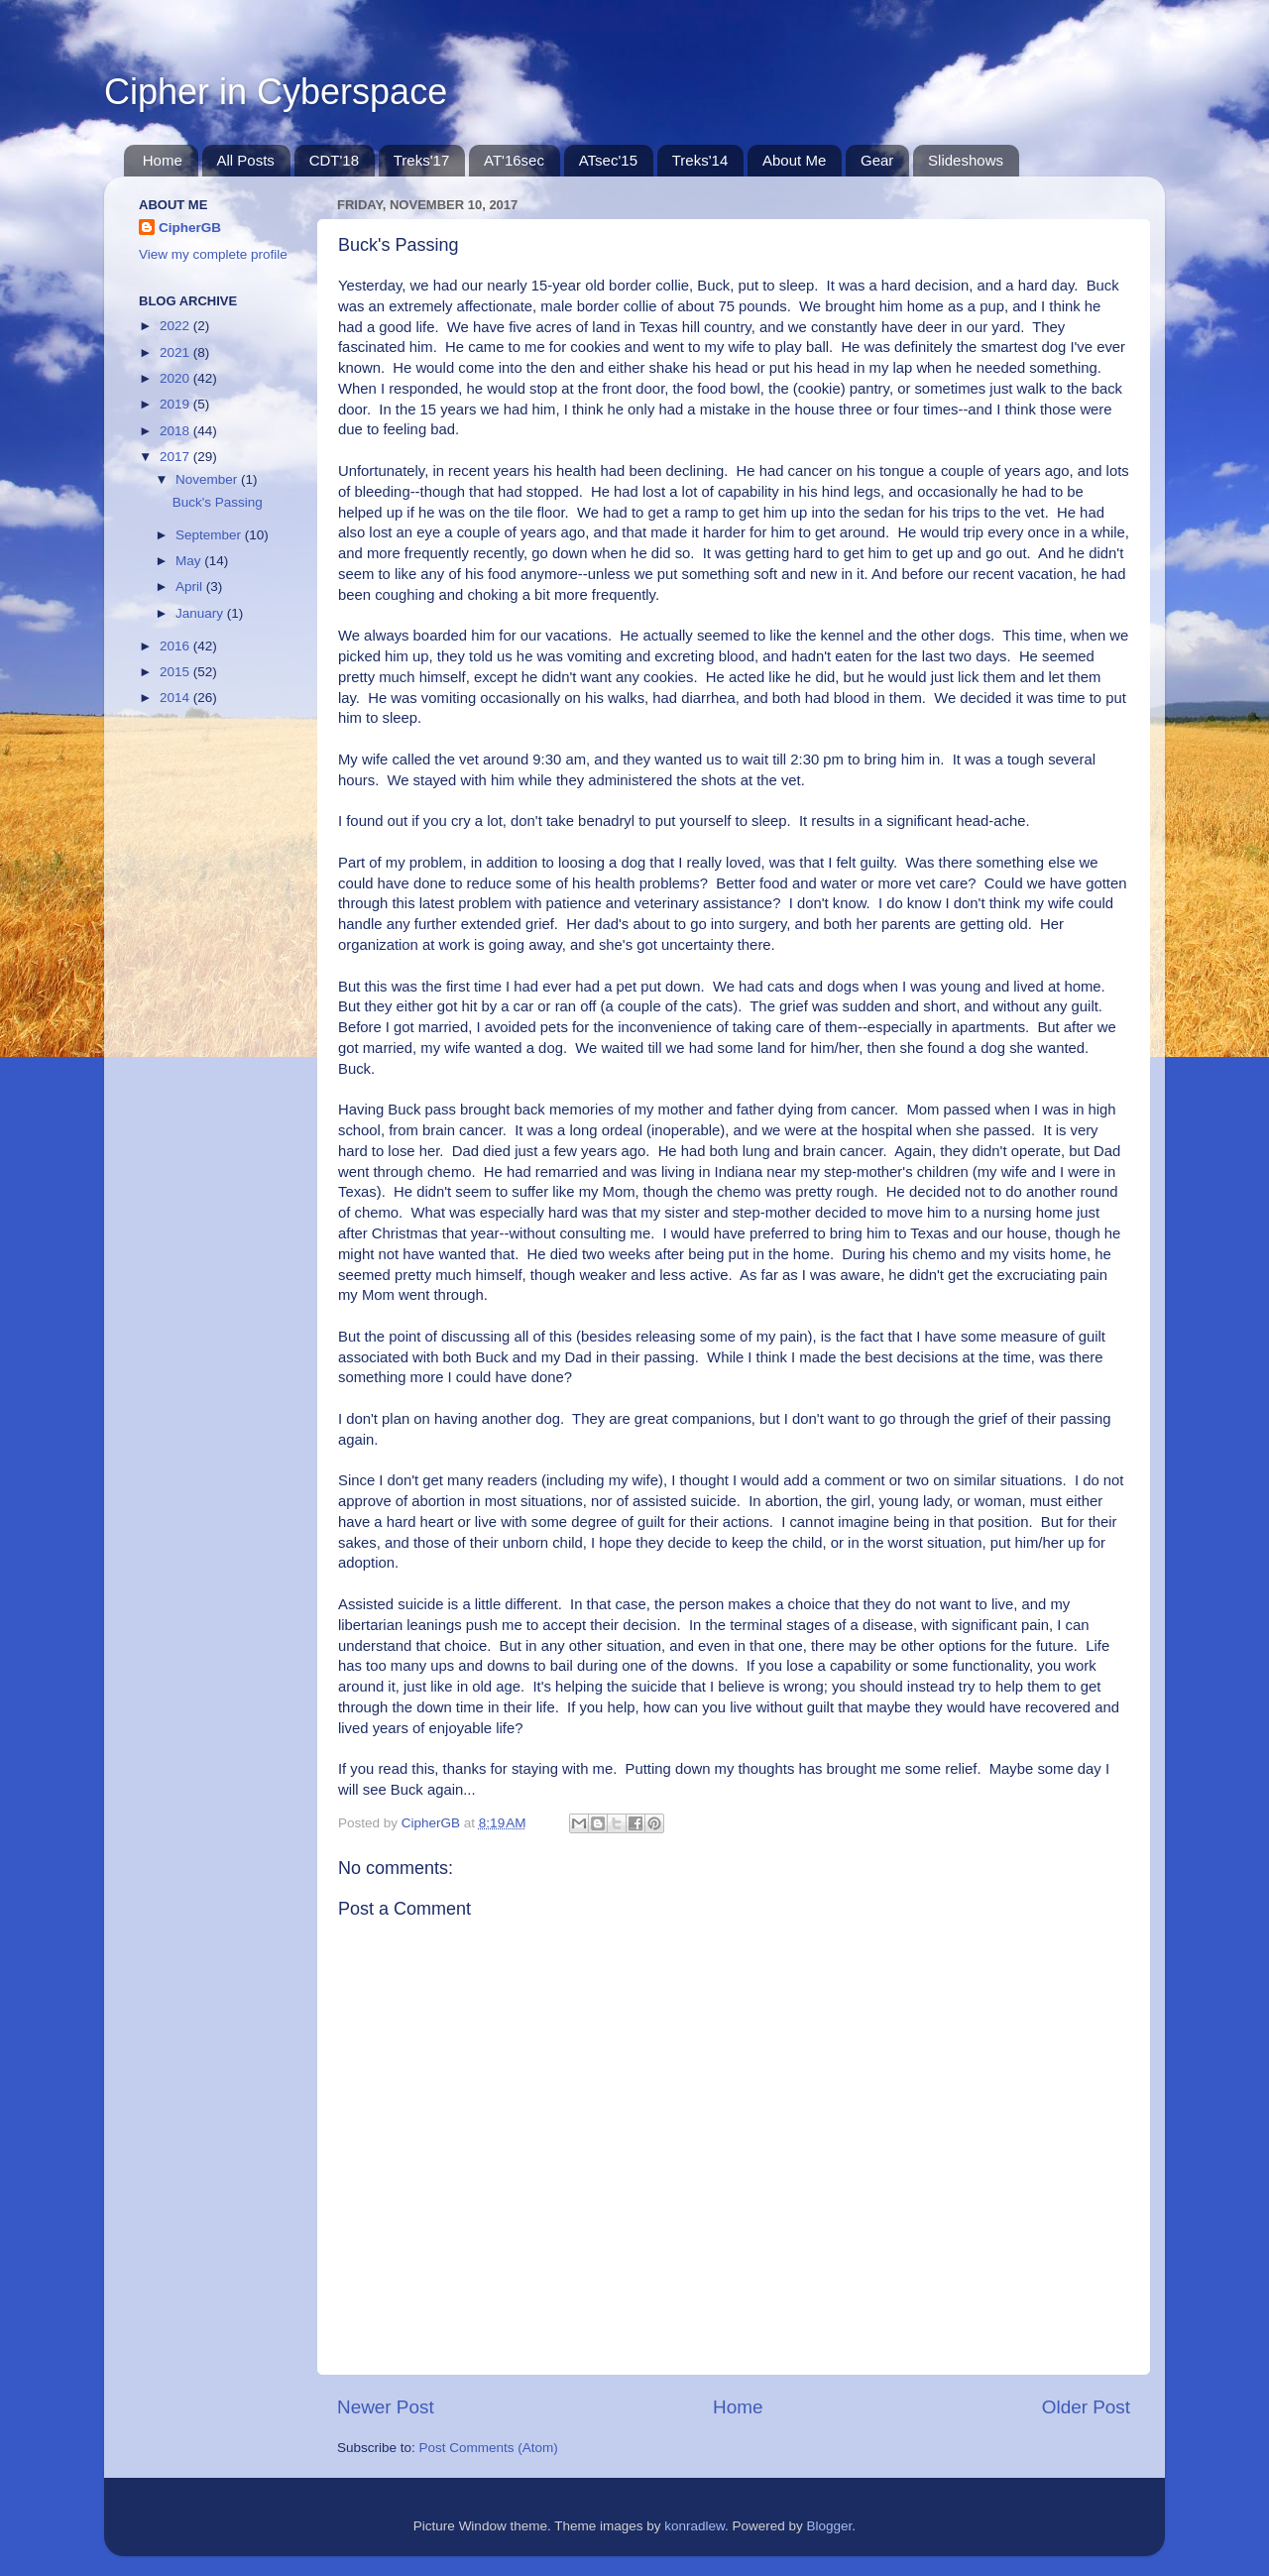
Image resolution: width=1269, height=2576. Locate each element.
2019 (176, 404)
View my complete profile (213, 254)
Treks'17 (422, 160)
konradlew (694, 2525)
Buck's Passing (218, 502)
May (189, 560)
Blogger (830, 2525)
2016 (176, 646)
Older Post (1086, 2407)
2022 (176, 325)
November (208, 479)
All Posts (246, 160)
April (190, 586)
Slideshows (965, 160)
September (210, 534)
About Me (794, 160)
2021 (176, 352)
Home (162, 160)
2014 (176, 697)
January (201, 613)
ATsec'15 (608, 160)
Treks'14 (700, 160)
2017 (176, 456)
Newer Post (385, 2407)
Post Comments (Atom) (488, 2447)
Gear (877, 160)
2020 (176, 378)
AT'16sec (514, 160)
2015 (176, 671)
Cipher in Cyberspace (275, 91)
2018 (176, 430)
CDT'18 (334, 160)
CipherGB (190, 227)
